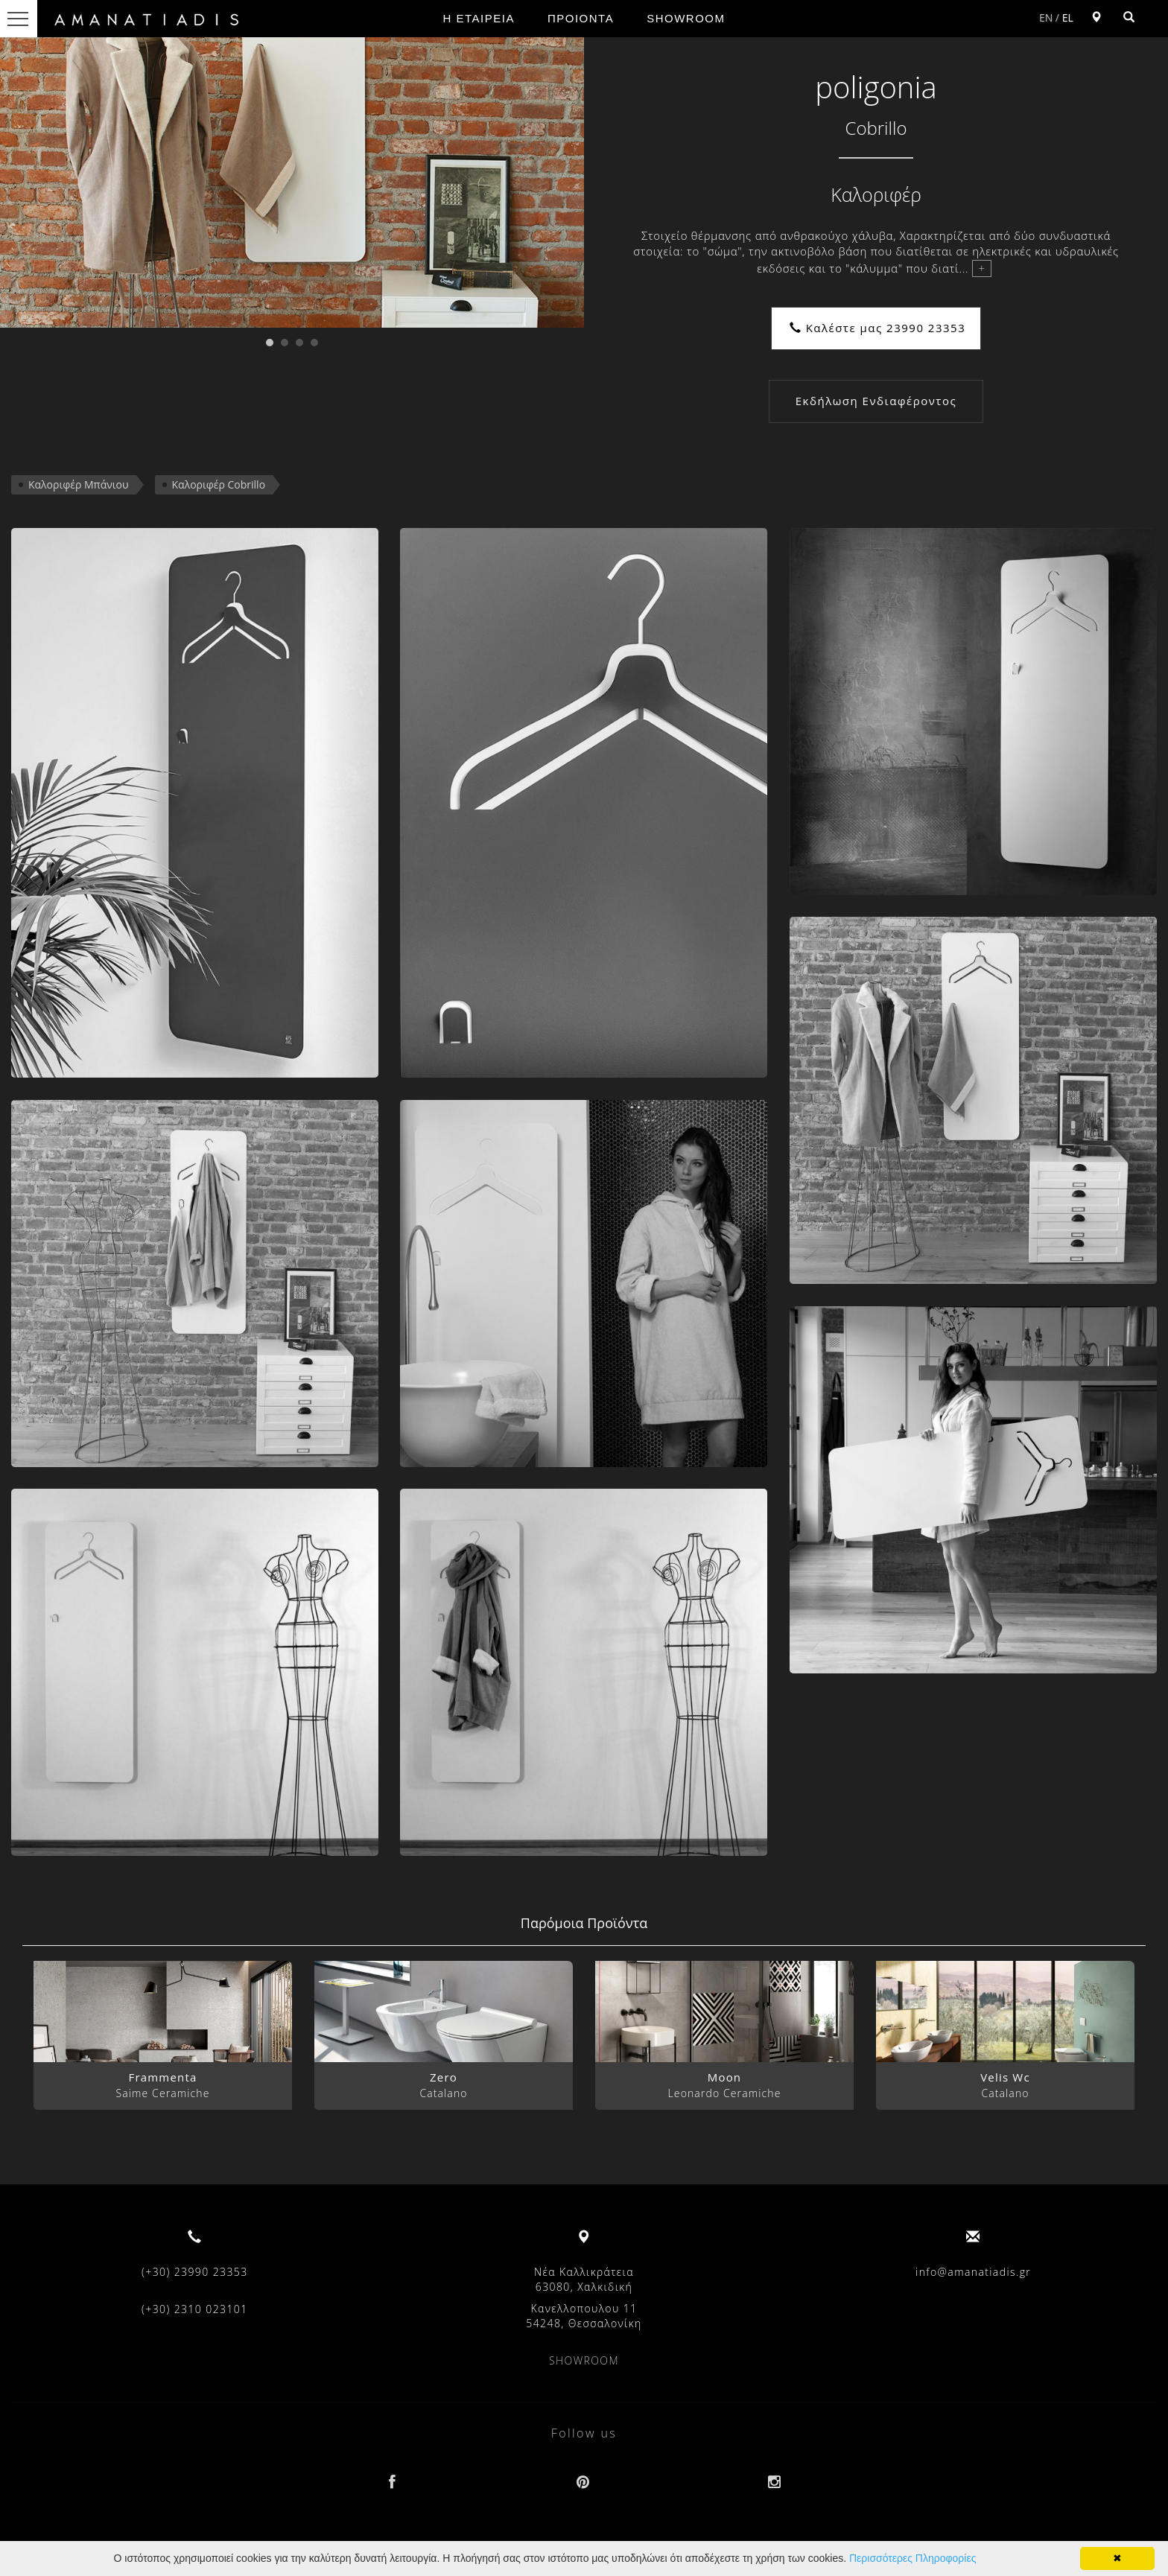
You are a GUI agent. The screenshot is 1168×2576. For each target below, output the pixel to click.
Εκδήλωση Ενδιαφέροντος (876, 400)
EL (1067, 17)
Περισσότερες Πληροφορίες (912, 2558)
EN (1046, 17)
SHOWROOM (686, 18)
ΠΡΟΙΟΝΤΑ (581, 18)
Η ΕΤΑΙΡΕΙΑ (479, 18)
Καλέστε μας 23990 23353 (878, 327)
